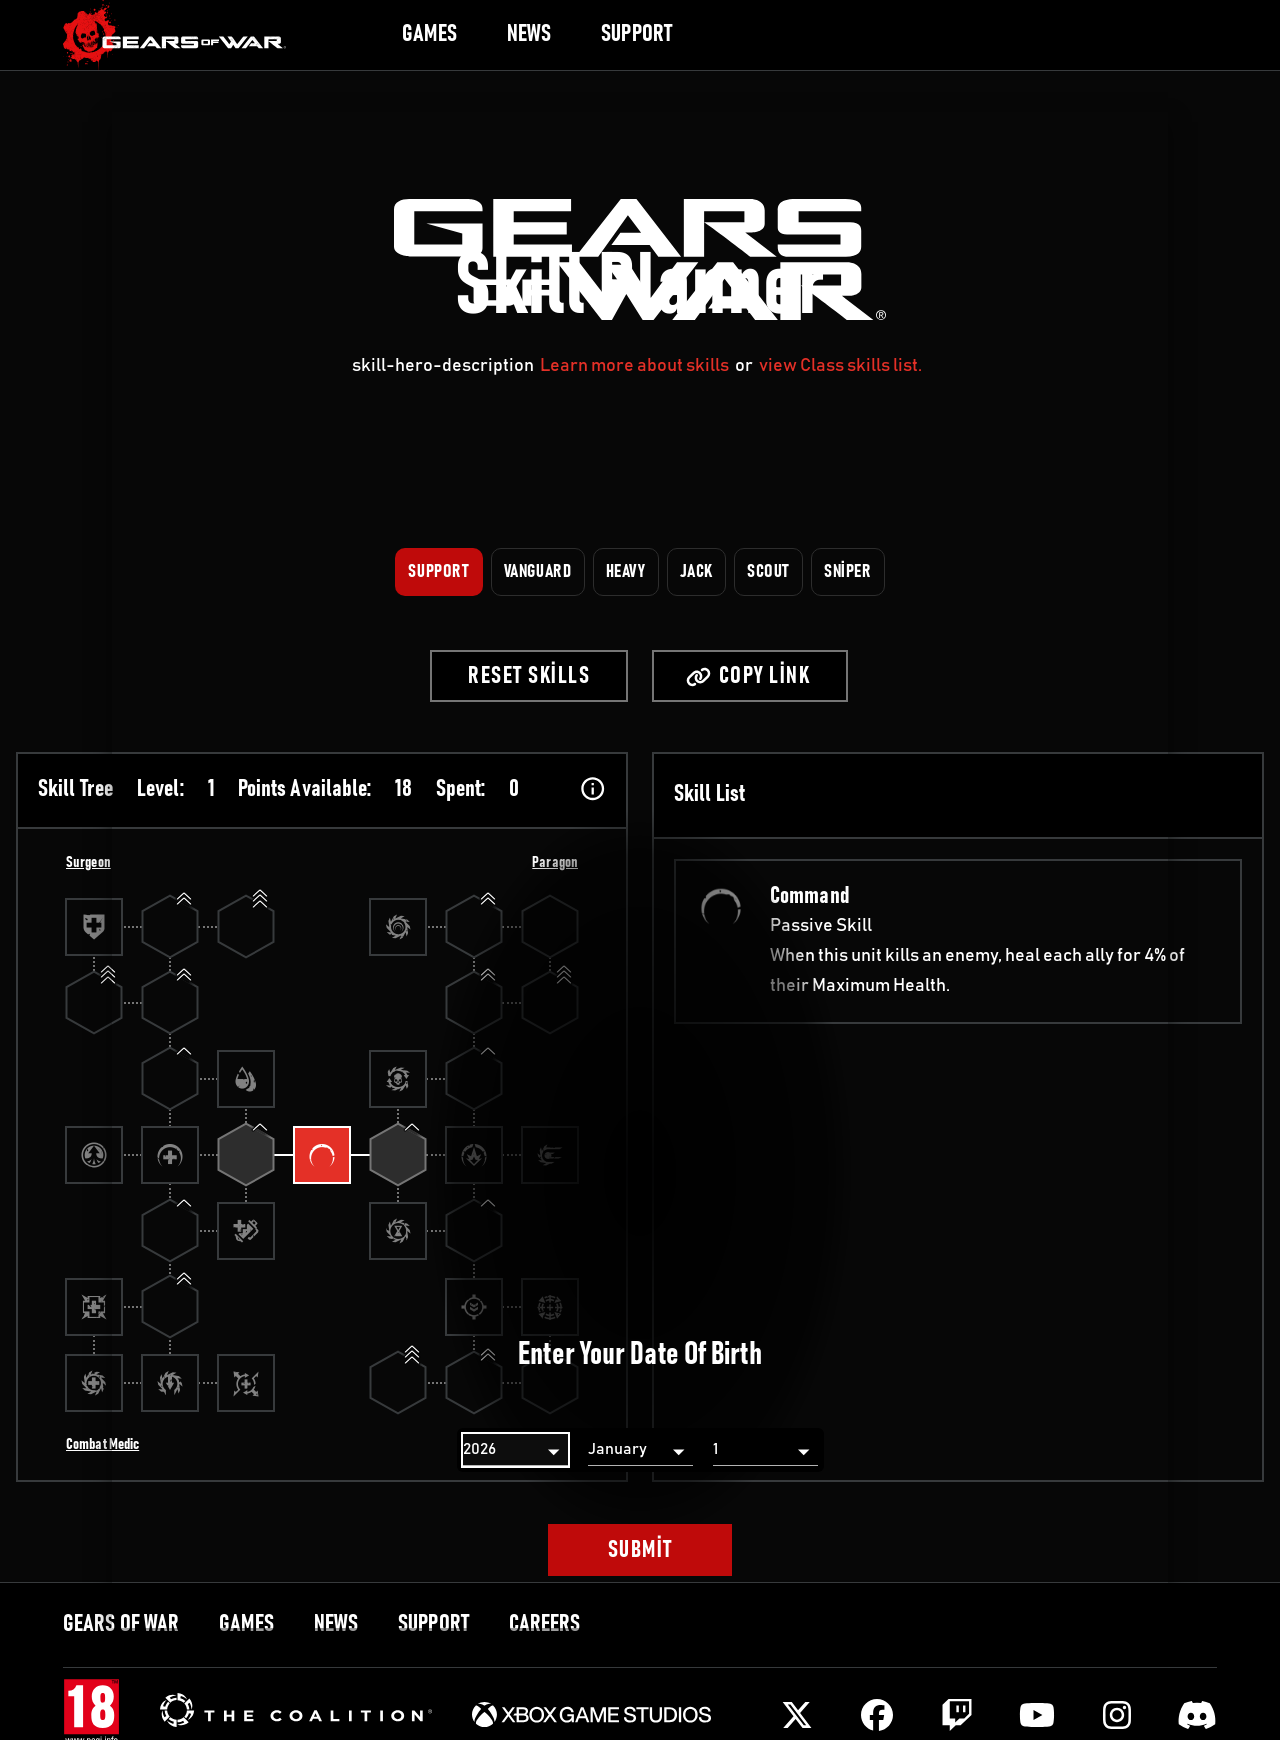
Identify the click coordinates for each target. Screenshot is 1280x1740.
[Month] (640, 1450)
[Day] (765, 1450)
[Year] (515, 1450)
